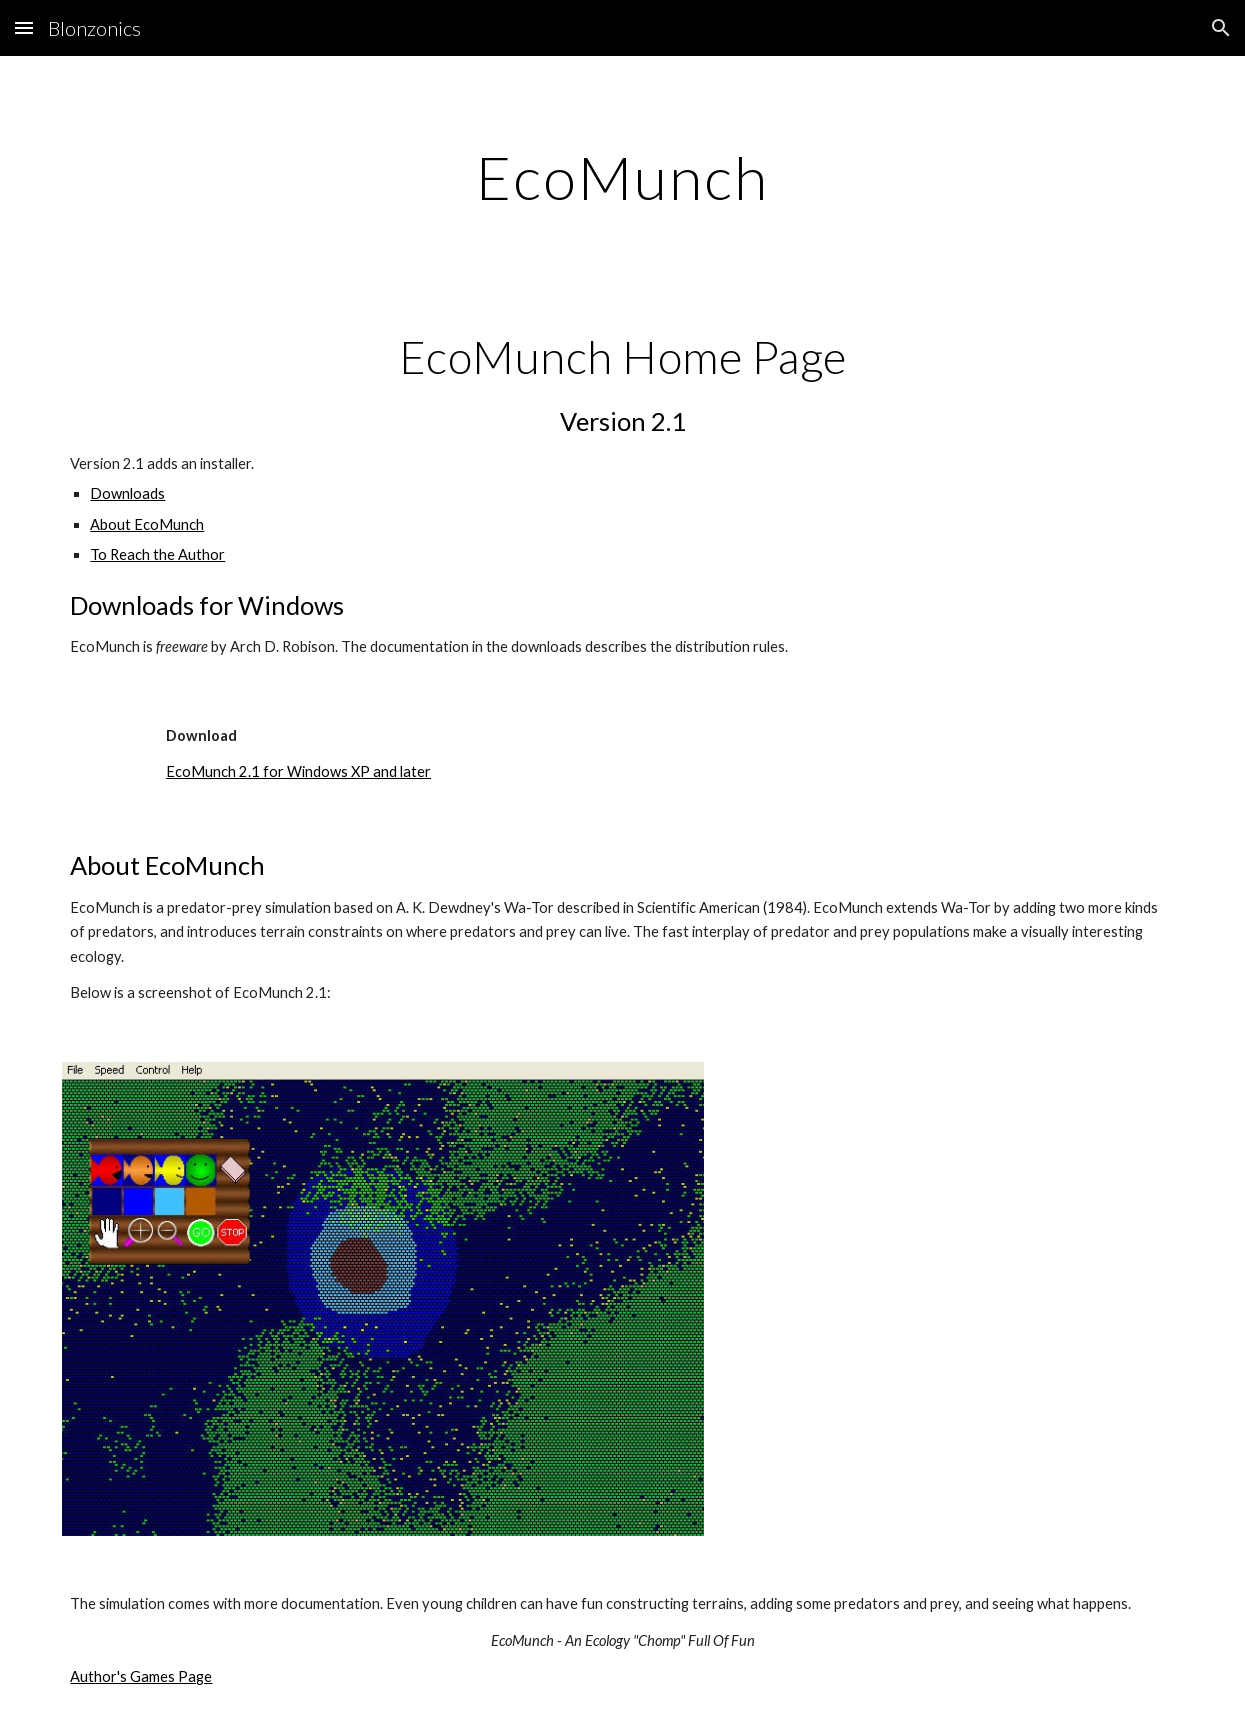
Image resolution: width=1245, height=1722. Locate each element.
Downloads (127, 493)
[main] (622, 177)
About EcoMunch (147, 524)
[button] (24, 27)
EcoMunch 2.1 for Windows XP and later (298, 771)
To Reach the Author (157, 554)
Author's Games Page (141, 1676)
